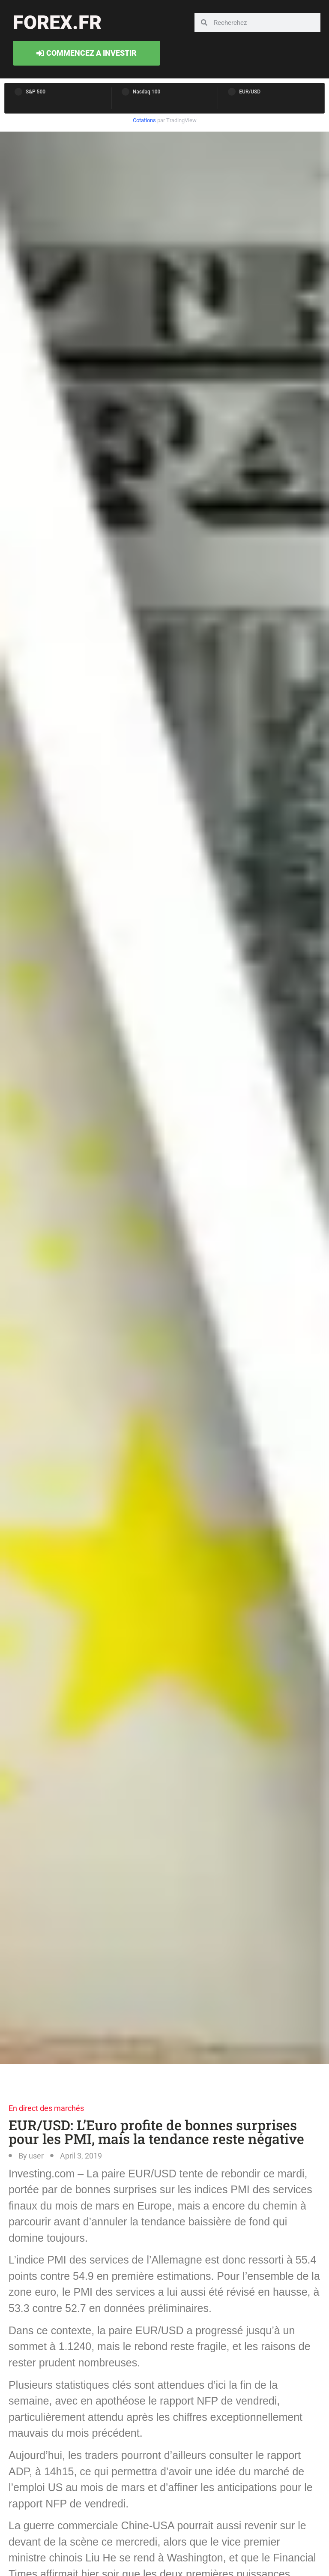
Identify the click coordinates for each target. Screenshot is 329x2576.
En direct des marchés (46, 2108)
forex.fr (57, 22)
